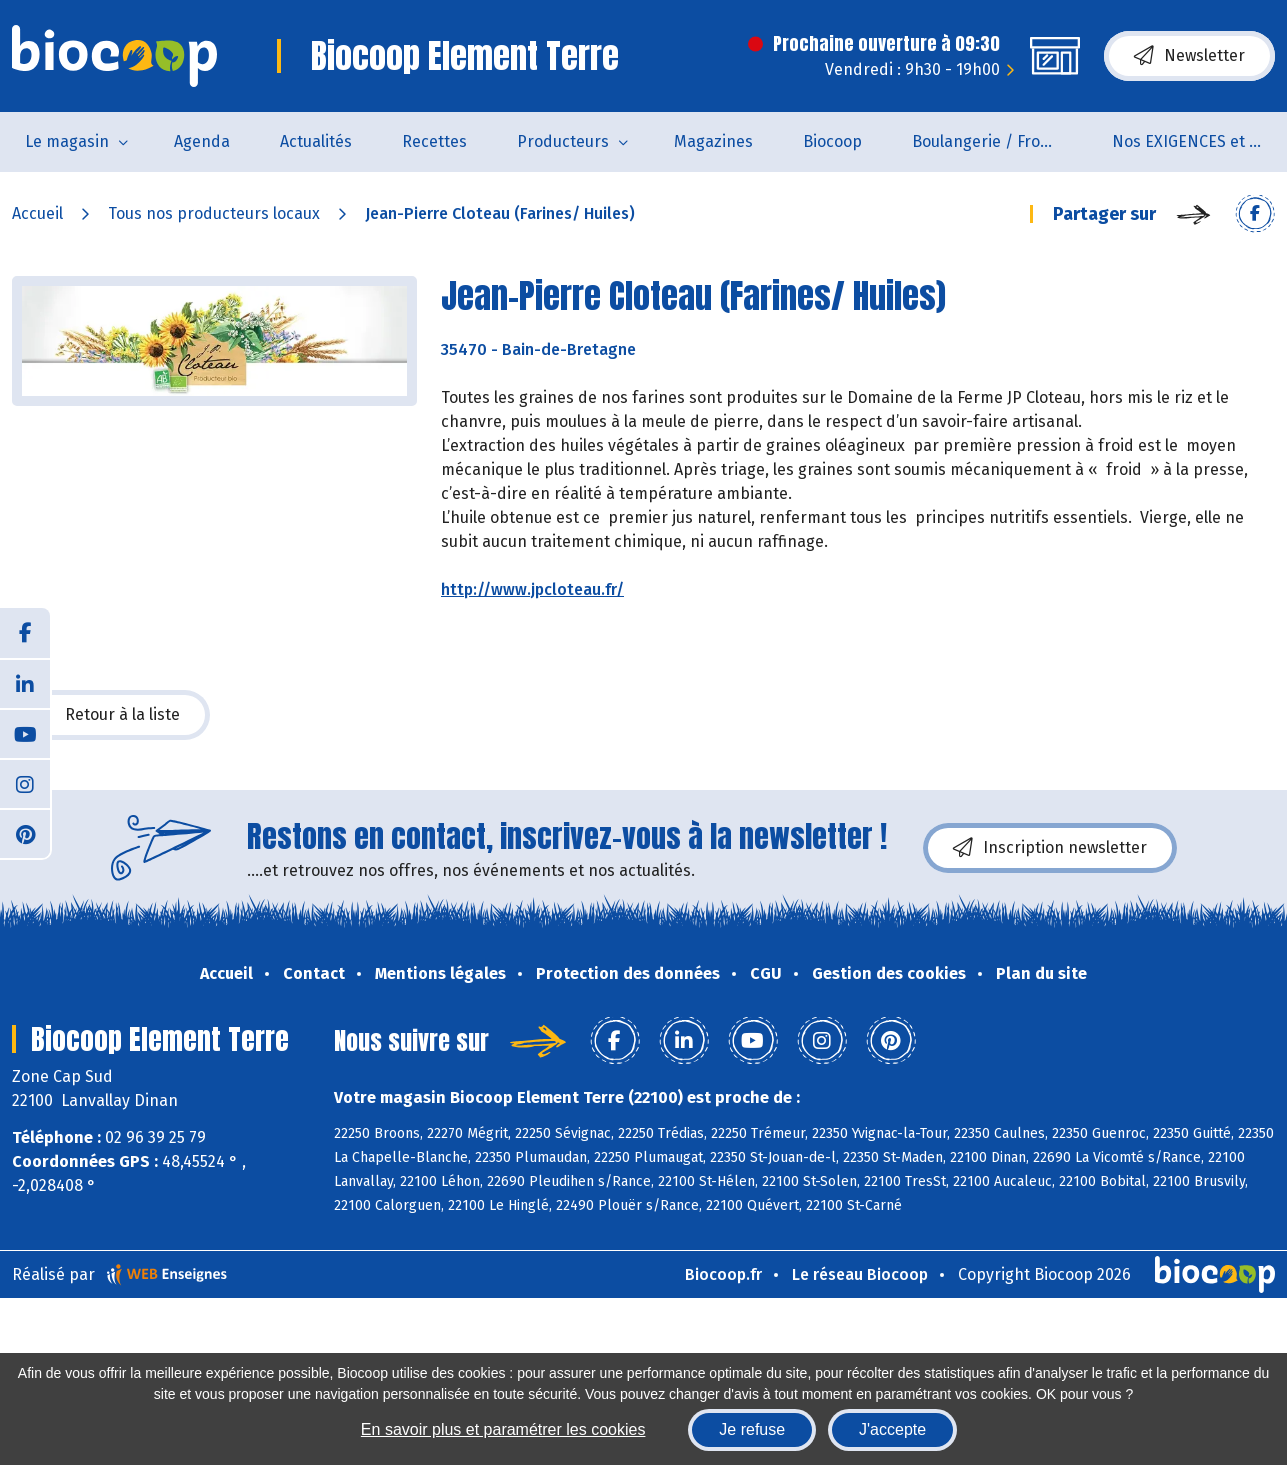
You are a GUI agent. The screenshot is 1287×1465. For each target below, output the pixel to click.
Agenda (202, 141)
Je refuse (752, 1429)
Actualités (316, 141)
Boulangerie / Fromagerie (999, 141)
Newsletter (1189, 56)
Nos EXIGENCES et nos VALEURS (1199, 141)
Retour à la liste (111, 715)
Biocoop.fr (723, 1274)
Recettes (434, 141)
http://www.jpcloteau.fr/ (532, 589)
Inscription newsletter (1050, 848)
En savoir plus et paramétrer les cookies (503, 1429)
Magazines (713, 141)
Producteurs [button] (563, 141)
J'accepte (892, 1429)
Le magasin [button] (67, 141)
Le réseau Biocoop (860, 1274)
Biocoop (832, 141)
